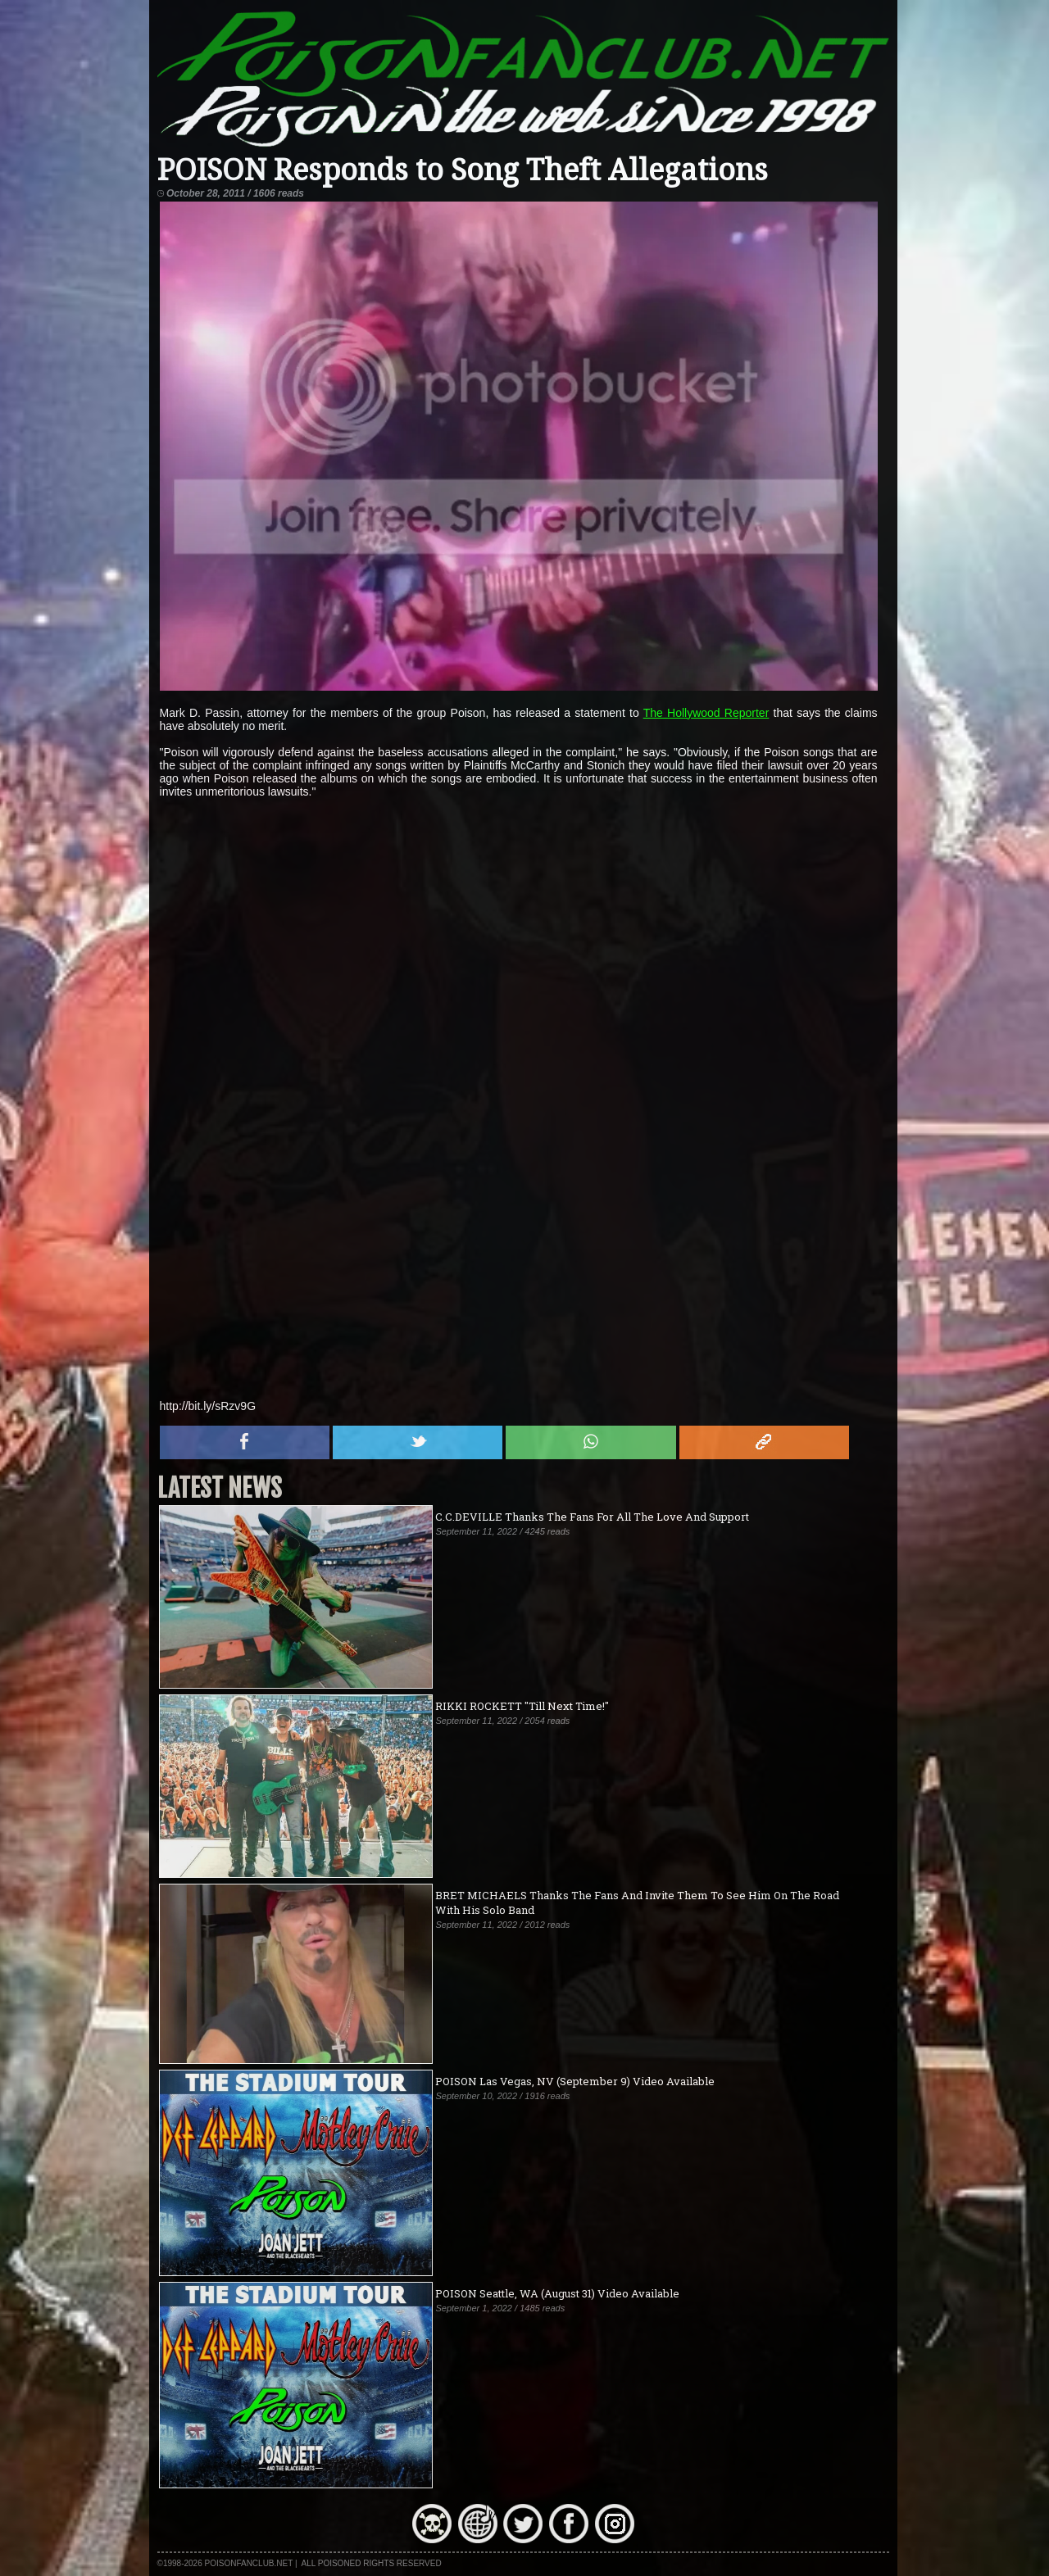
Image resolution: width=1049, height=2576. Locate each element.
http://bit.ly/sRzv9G (208, 1406)
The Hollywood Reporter (706, 712)
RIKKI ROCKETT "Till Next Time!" (522, 1705)
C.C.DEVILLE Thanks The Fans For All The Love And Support (592, 1516)
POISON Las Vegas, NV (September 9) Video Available (575, 2081)
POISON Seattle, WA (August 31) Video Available (557, 2293)
